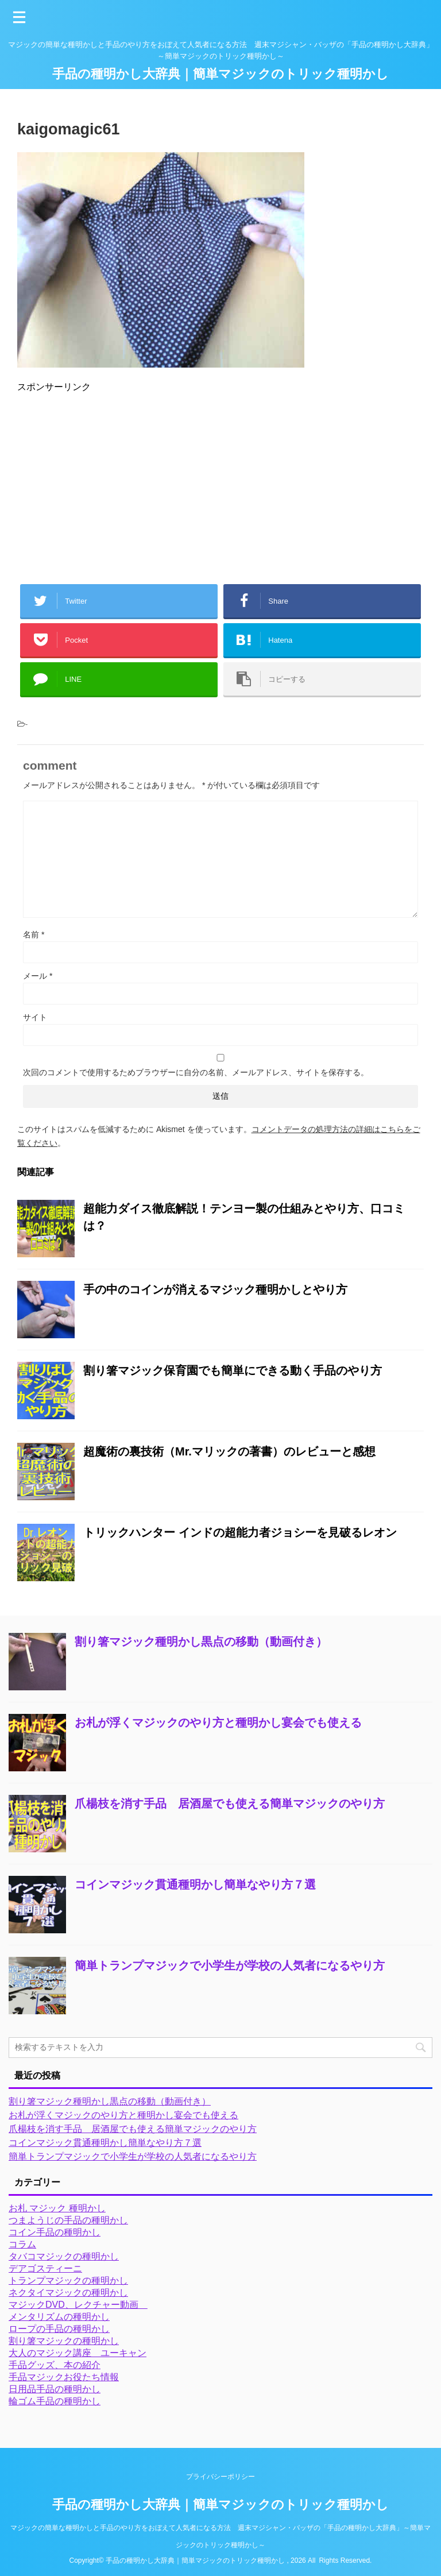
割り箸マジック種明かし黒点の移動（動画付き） (201, 1641)
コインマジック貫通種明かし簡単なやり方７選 (195, 1884)
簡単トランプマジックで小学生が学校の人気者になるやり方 (230, 1965)
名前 (33, 934)
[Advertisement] (220, 483)
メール (37, 975)
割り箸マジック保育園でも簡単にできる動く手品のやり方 (232, 1370)
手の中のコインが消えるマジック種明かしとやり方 (215, 1289)
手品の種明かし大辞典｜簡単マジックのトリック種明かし (220, 74)
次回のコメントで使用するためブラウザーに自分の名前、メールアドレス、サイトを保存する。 (196, 1072)
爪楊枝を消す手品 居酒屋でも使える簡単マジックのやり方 (230, 1803)
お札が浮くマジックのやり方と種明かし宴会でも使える (218, 1722)
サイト (35, 1017)
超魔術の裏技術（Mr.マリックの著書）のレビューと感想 (229, 1451)
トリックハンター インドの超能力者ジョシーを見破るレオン (240, 1532)
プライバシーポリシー (220, 2477)
